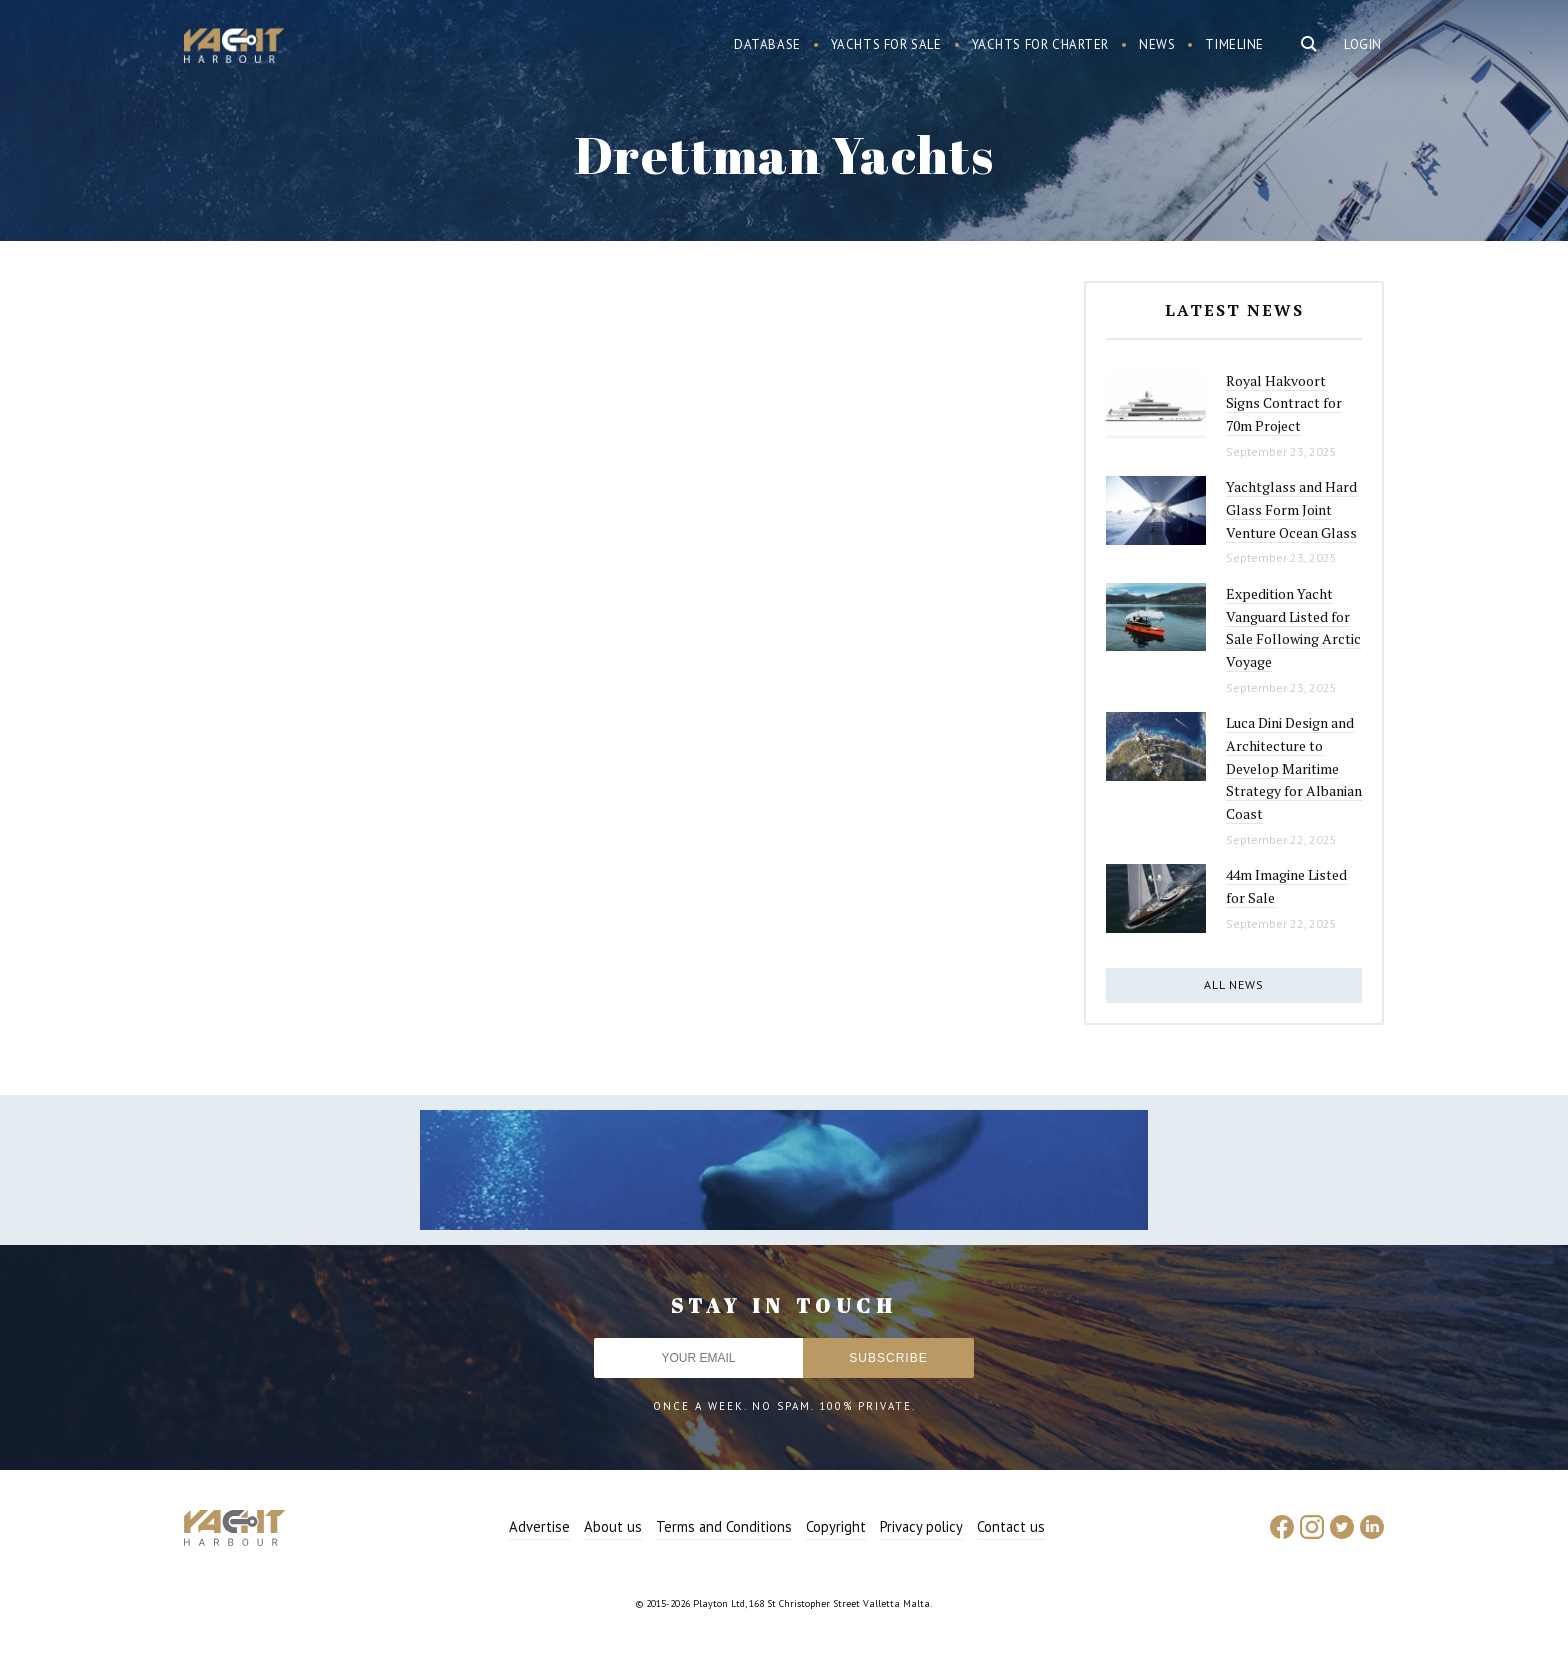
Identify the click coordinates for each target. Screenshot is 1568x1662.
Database (767, 44)
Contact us (1011, 1526)
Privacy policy (921, 1526)
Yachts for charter (1041, 44)
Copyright (836, 1526)
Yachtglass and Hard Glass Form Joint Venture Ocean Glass (1291, 509)
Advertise (539, 1526)
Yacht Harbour (234, 48)
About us (613, 1526)
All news (1234, 984)
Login (1363, 44)
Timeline (1234, 44)
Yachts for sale (886, 44)
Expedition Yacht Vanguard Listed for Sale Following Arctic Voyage (1293, 627)
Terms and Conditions (724, 1526)
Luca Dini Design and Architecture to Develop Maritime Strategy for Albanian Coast (1294, 768)
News (1157, 44)
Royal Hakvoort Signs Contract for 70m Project (1284, 403)
